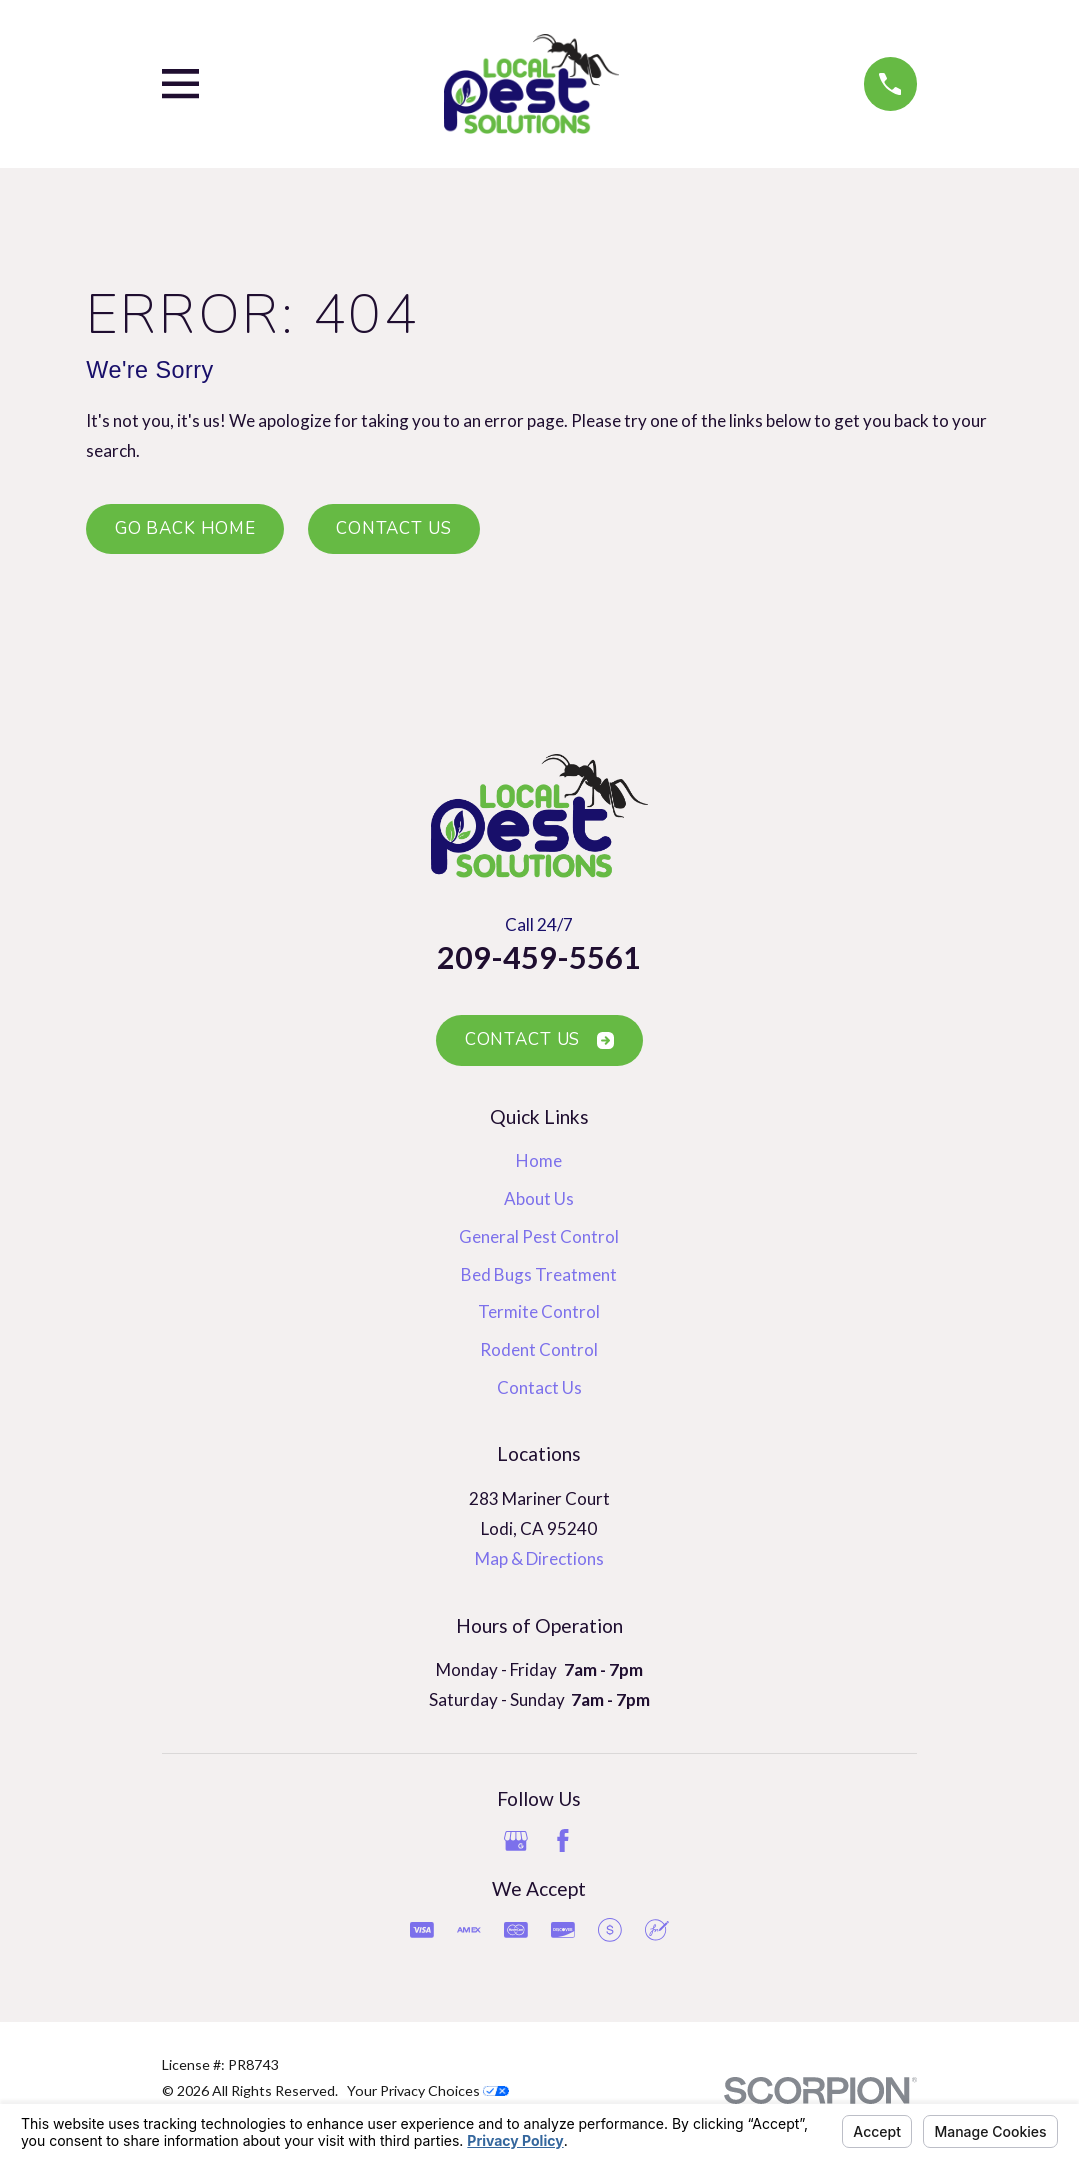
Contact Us (394, 528)
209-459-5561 (539, 957)
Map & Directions (539, 1558)
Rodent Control (539, 1349)
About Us (539, 1198)
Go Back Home (185, 528)
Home (539, 1160)
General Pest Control (539, 1236)
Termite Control (539, 1311)
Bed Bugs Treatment (539, 1274)
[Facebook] (563, 1841)
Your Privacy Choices (428, 2090)
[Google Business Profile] (516, 1841)
